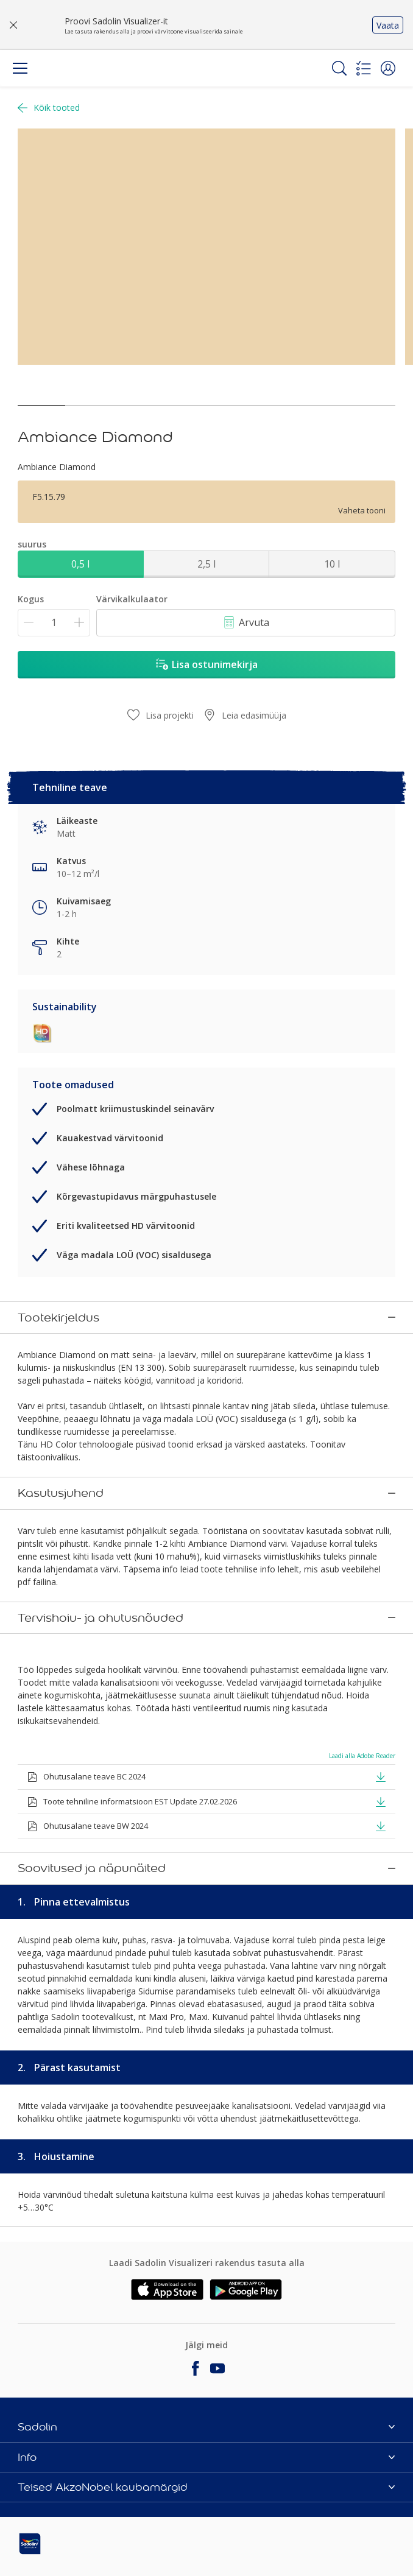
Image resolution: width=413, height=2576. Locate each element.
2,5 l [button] (206, 564)
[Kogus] (54, 622)
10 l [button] (332, 564)
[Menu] (20, 68)
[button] (388, 68)
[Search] (339, 68)
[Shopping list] (363, 68)
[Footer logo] (80, 2540)
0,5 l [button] (80, 564)
